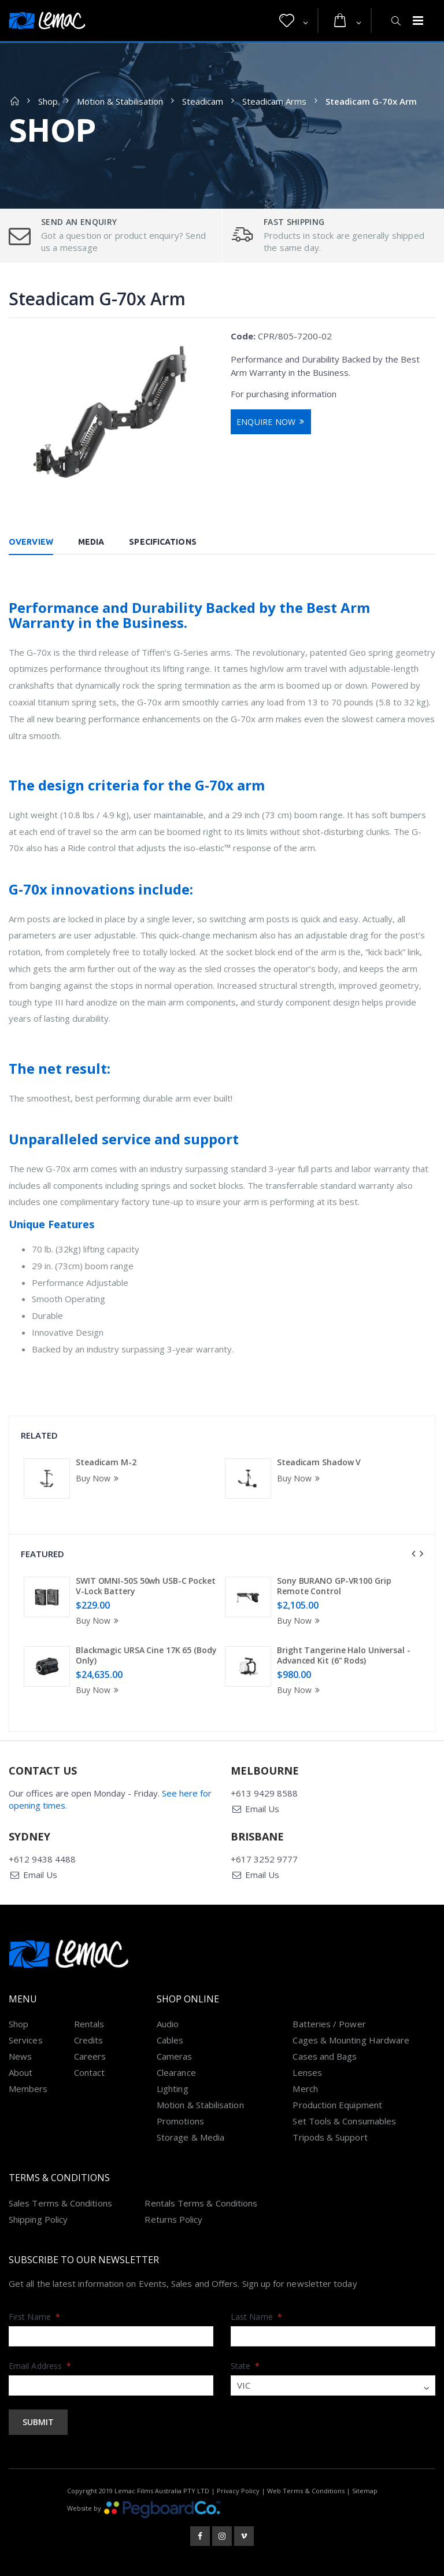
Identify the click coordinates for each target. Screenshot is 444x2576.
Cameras (175, 2056)
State (245, 2365)
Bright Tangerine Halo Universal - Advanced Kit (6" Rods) (343, 1655)
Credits (88, 2040)
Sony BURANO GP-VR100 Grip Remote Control (334, 1585)
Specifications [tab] (162, 541)
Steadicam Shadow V (319, 1462)
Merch (305, 2088)
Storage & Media (190, 2137)
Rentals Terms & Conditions (201, 2203)
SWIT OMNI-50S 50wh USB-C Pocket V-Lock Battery (146, 1585)
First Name (34, 2316)
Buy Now (99, 1478)
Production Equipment (337, 2105)
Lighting (172, 2088)
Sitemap (365, 2490)
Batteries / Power (329, 2024)
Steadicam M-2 (106, 1462)
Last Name (256, 2316)
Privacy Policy (238, 2490)
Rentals (89, 2024)
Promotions (180, 2121)
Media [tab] (91, 541)
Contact (89, 2072)
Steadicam (202, 101)
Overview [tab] (31, 541)
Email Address (40, 2365)
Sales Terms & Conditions (60, 2203)
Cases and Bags (325, 2056)
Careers (90, 2056)
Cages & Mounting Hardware (351, 2040)
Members (28, 2088)
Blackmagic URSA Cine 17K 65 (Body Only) (146, 1655)
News (20, 2056)
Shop (48, 101)
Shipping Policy (38, 2219)
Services (26, 2040)
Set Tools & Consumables (344, 2121)
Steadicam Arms (274, 101)
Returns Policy (173, 2219)
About (20, 2072)
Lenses (307, 2072)
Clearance (176, 2072)
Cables (170, 2040)
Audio (168, 2024)
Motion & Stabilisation (120, 101)
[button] (293, 21)
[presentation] (413, 1553)
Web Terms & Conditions (306, 2490)
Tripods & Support (330, 2137)
